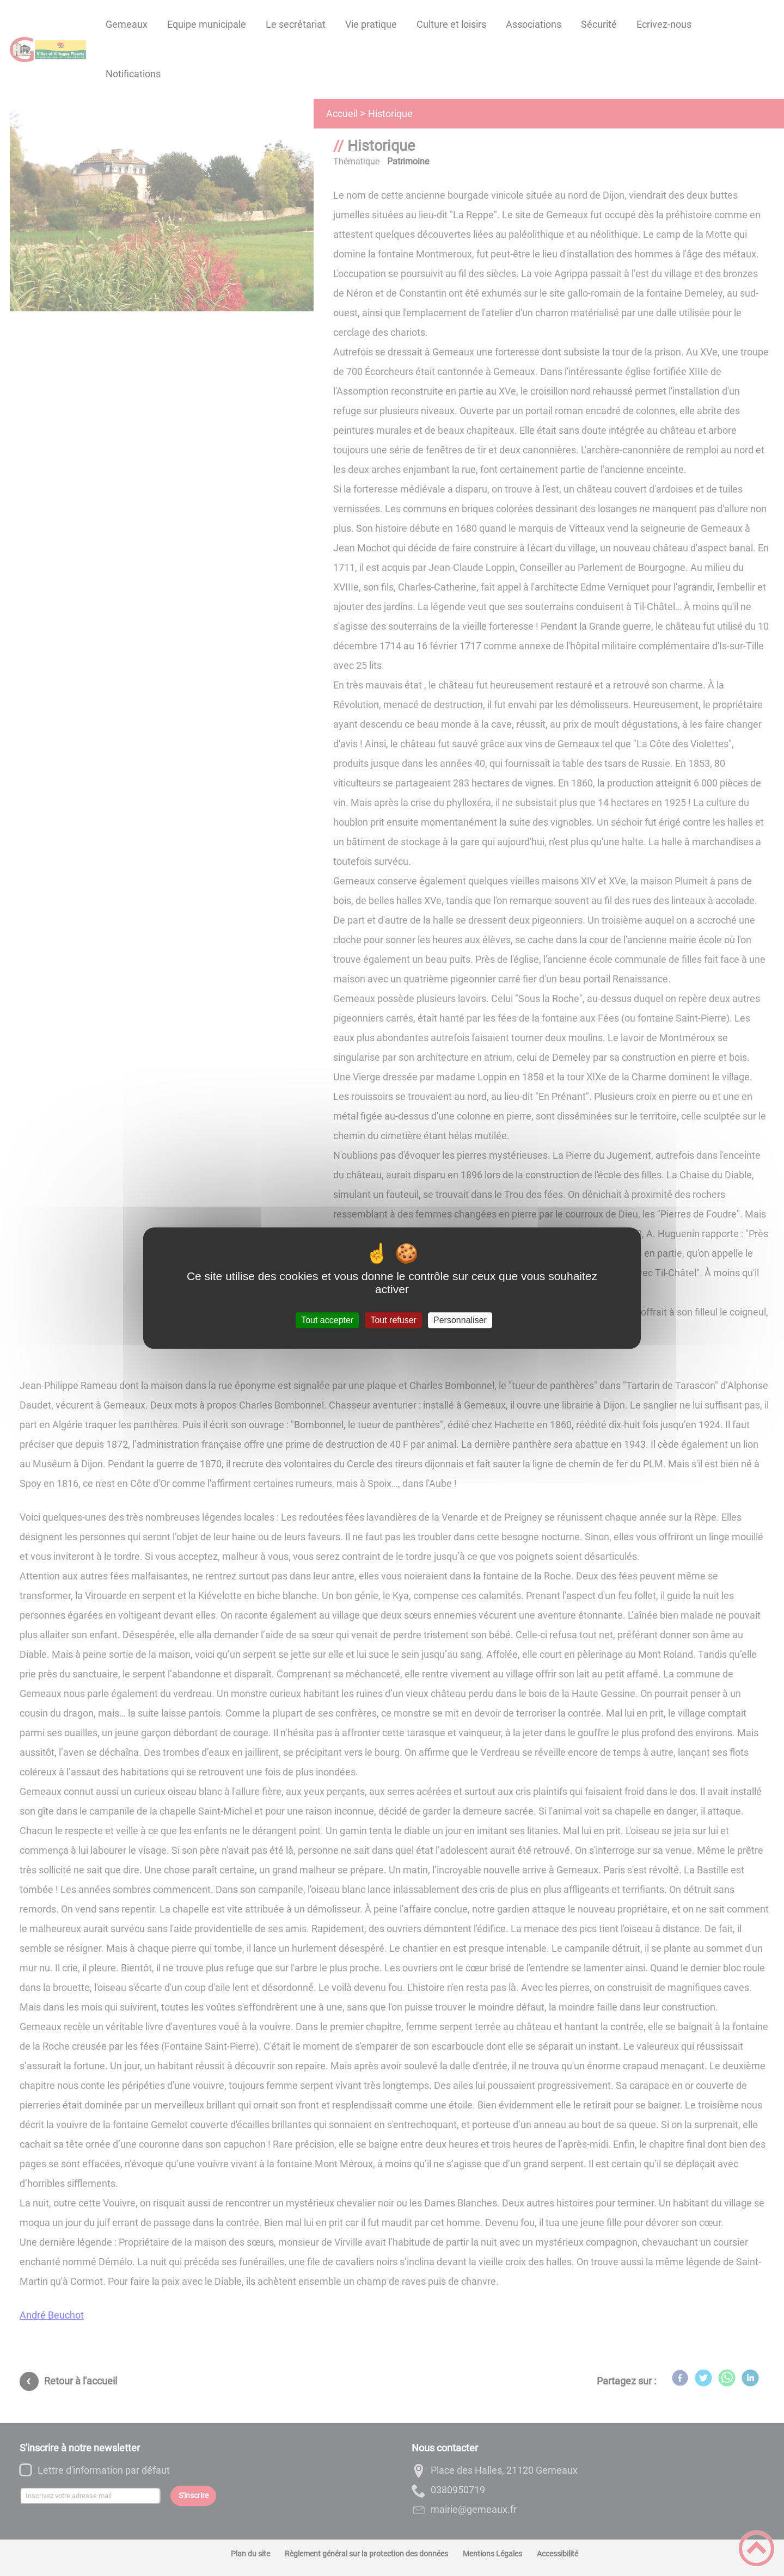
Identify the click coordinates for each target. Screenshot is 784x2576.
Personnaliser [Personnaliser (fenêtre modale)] (460, 1320)
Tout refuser (393, 1320)
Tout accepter (327, 1320)
